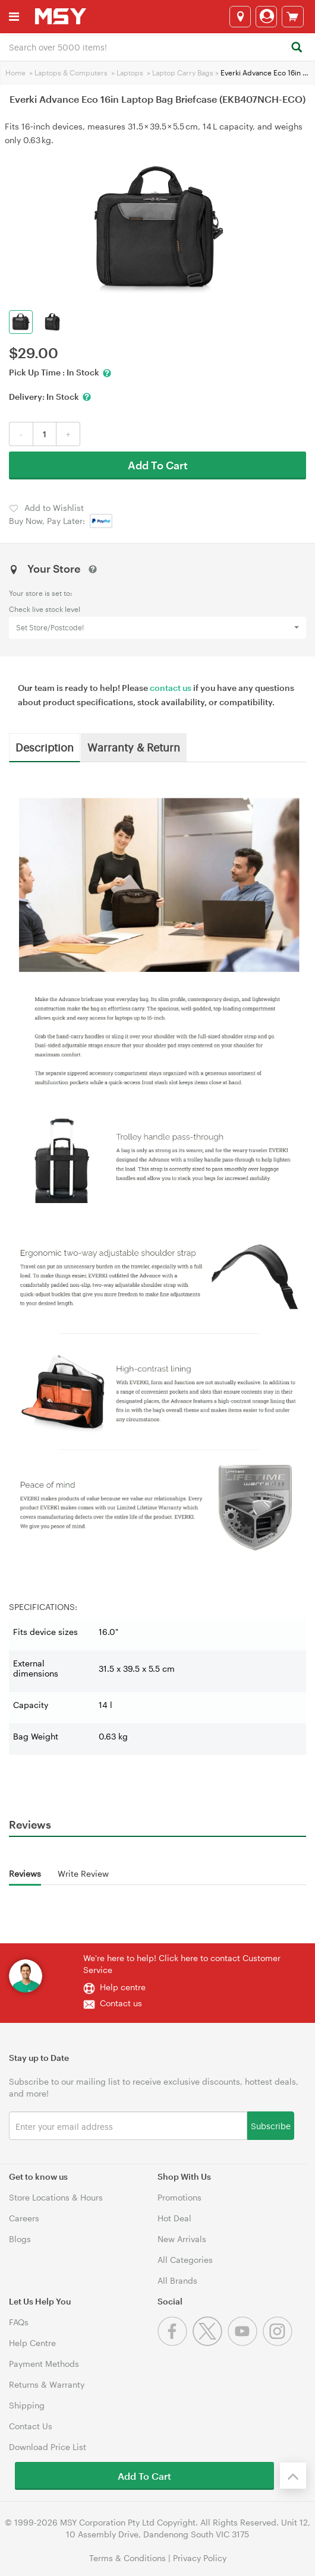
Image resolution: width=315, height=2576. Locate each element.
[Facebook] (175, 2343)
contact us (170, 688)
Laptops (129, 72)
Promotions (179, 2197)
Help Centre (32, 2343)
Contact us (121, 2003)
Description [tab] (44, 747)
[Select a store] (240, 16)
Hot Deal (174, 2218)
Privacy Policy (199, 2558)
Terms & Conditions (127, 2558)
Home (15, 72)
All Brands (177, 2280)
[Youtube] (245, 2343)
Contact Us (30, 2426)
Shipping (27, 2405)
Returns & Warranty (46, 2384)
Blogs (20, 2239)
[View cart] (293, 16)
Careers (24, 2218)
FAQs (19, 2322)
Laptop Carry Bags (182, 72)
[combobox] (157, 46)
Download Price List (47, 2447)
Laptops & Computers (71, 72)
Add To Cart (158, 465)
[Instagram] (279, 2343)
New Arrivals (182, 2239)
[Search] (296, 48)
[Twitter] (210, 2343)
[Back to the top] (293, 2476)
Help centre (123, 1987)
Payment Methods (44, 2364)
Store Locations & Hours (56, 2197)
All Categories (185, 2260)
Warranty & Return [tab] (133, 747)
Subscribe (271, 2125)
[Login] (266, 16)
